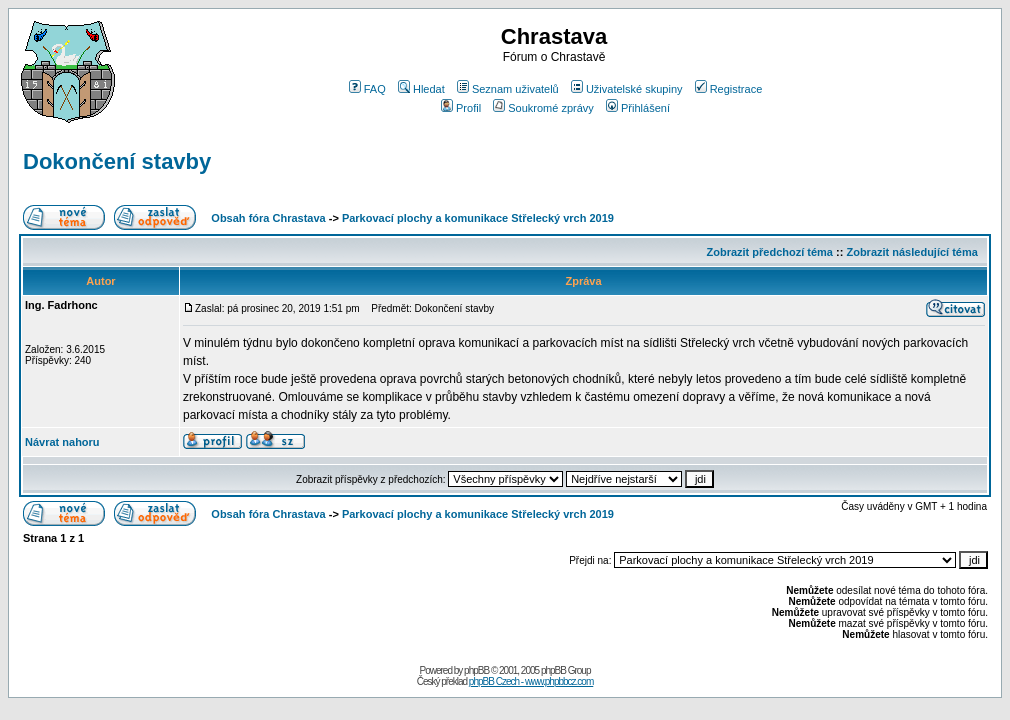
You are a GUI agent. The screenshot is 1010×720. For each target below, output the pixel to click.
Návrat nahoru (62, 442)
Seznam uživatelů (508, 89)
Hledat (421, 89)
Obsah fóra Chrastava (268, 218)
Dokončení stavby (117, 161)
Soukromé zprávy (543, 108)
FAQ (367, 89)
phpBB (476, 670)
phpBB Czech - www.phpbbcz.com (531, 681)
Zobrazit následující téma (911, 252)
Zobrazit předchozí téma (769, 252)
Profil (461, 108)
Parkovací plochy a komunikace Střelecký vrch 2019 (478, 218)
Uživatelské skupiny (627, 89)
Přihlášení (638, 108)
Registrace (729, 89)
